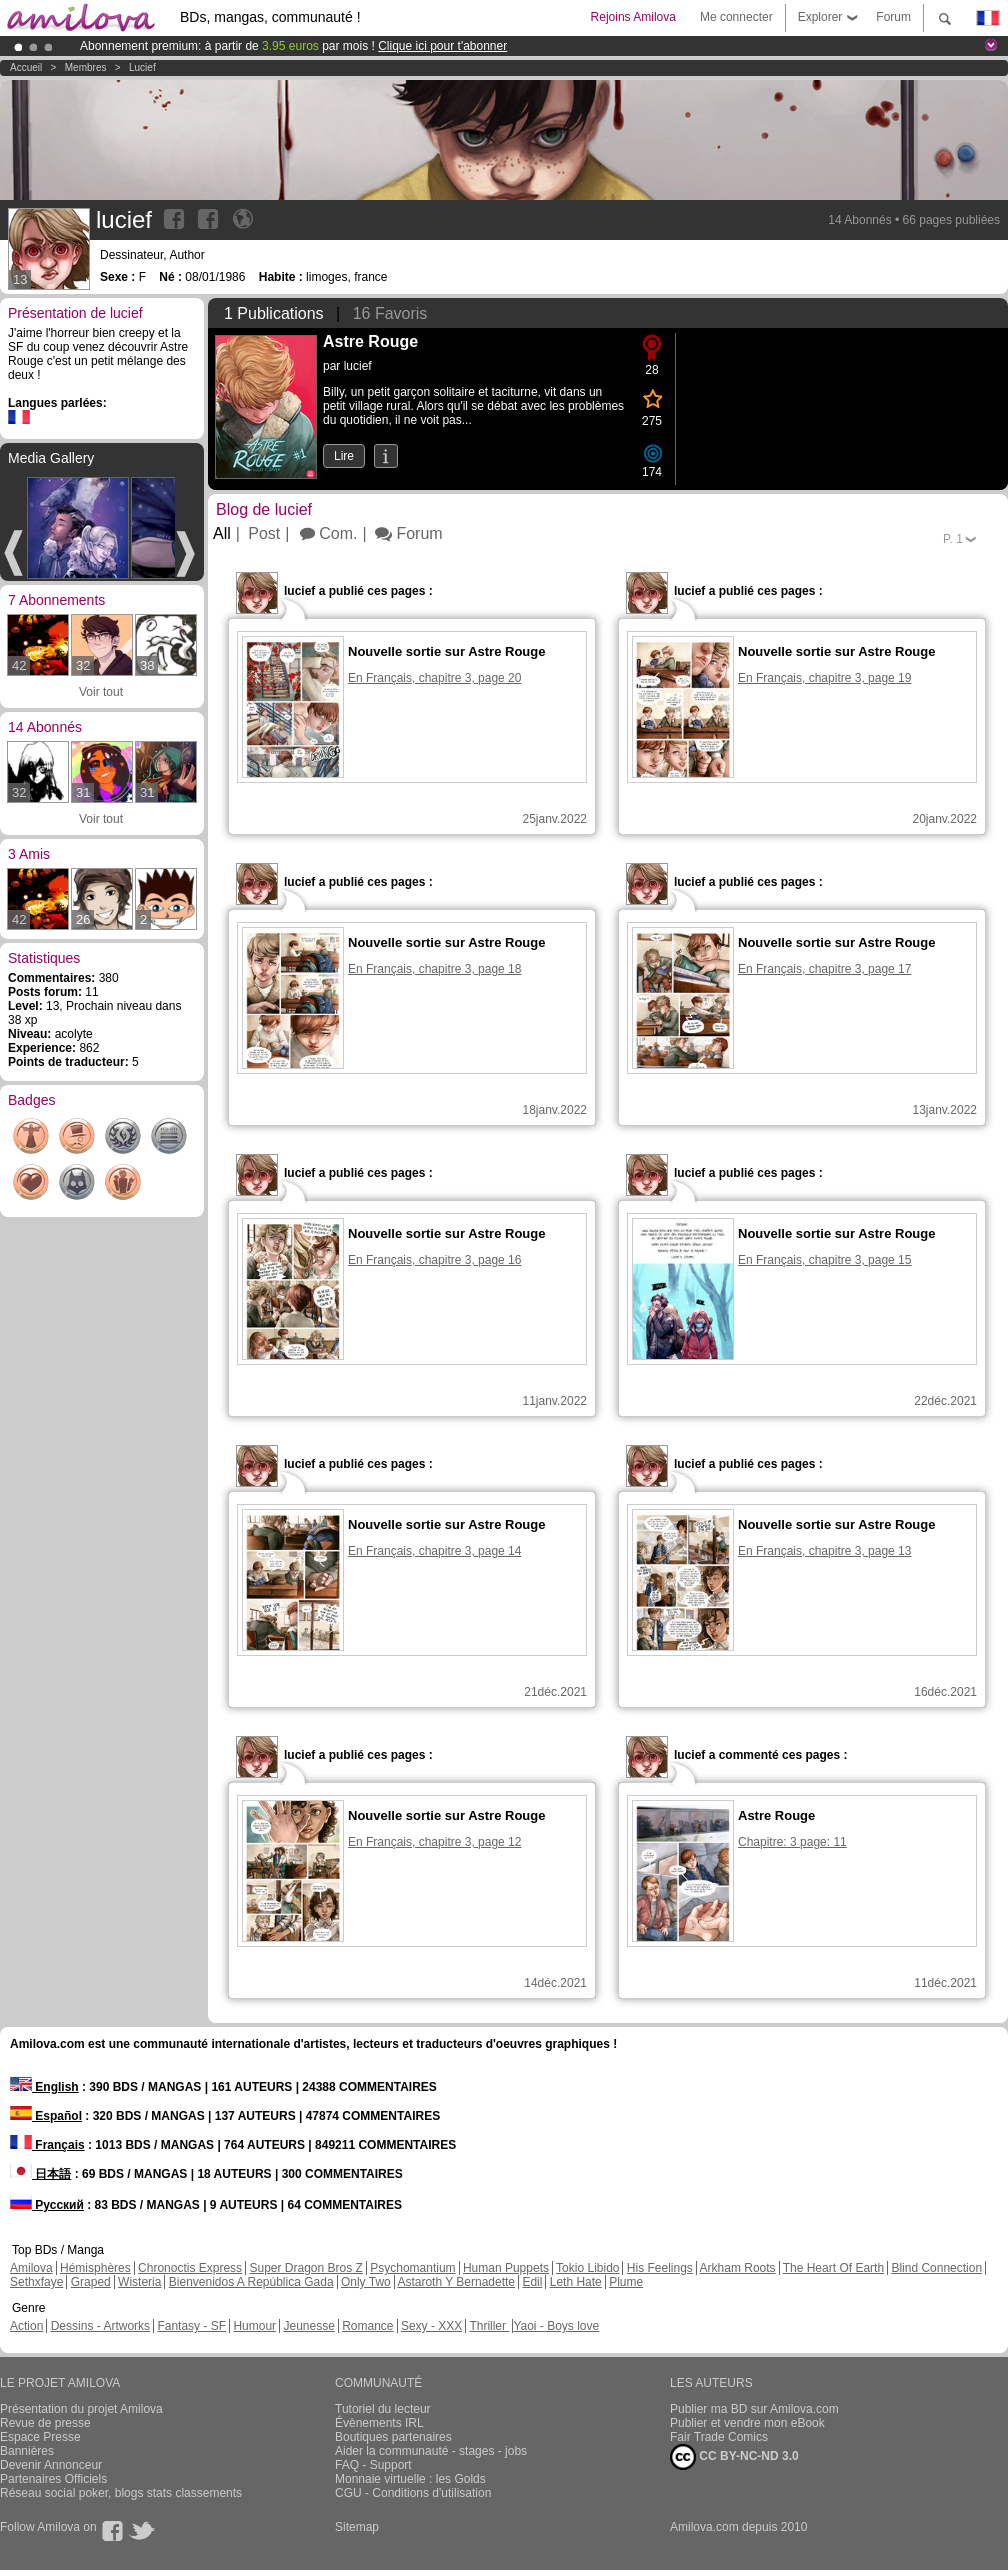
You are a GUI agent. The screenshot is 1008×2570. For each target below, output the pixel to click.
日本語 (40, 2174)
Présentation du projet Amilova (81, 2409)
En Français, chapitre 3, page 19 (824, 678)
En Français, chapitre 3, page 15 (824, 1260)
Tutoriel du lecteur (383, 2409)
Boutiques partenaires (393, 2437)
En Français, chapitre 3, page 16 (434, 1260)
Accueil (26, 67)
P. (953, 539)
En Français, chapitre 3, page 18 (434, 969)
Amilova (31, 2268)
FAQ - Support (373, 2465)
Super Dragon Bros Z (305, 2268)
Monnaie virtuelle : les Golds (410, 2479)
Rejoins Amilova (633, 17)
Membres (86, 67)
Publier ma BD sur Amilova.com (754, 2409)
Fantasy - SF (191, 2326)
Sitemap (357, 2527)
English (44, 2087)
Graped (91, 2282)
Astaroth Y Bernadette (456, 2282)
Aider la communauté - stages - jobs (431, 2451)
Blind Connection (936, 2268)
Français (47, 2145)
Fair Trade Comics (719, 2437)
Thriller (489, 2326)
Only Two (366, 2282)
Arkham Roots (738, 2268)
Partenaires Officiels (53, 2479)
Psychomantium (412, 2268)
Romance (367, 2326)
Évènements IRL (379, 2423)
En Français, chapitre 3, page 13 (824, 1551)
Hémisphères (95, 2268)
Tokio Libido (587, 2268)
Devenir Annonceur (51, 2465)
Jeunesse (308, 2326)
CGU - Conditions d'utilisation (413, 2493)
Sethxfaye (36, 2282)
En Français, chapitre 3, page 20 (434, 678)
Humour (254, 2326)
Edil (532, 2282)
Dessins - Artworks (100, 2326)
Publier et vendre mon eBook (747, 2423)
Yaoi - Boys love (556, 2326)
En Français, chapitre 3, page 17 (824, 969)
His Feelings (660, 2268)
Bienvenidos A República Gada (251, 2282)
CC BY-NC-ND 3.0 (734, 2457)
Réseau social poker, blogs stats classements (121, 2493)
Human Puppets (506, 2268)
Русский (47, 2205)
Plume (626, 2282)
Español (46, 2116)
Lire (344, 456)
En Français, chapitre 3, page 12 (434, 1842)
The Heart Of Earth (833, 2268)
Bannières (27, 2451)
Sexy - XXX (431, 2326)
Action (26, 2326)
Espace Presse (40, 2437)
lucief (142, 67)
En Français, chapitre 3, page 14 (434, 1551)
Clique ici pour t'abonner (442, 46)
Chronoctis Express (190, 2268)
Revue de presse (45, 2423)
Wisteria (139, 2282)
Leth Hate (576, 2282)
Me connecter (736, 17)
